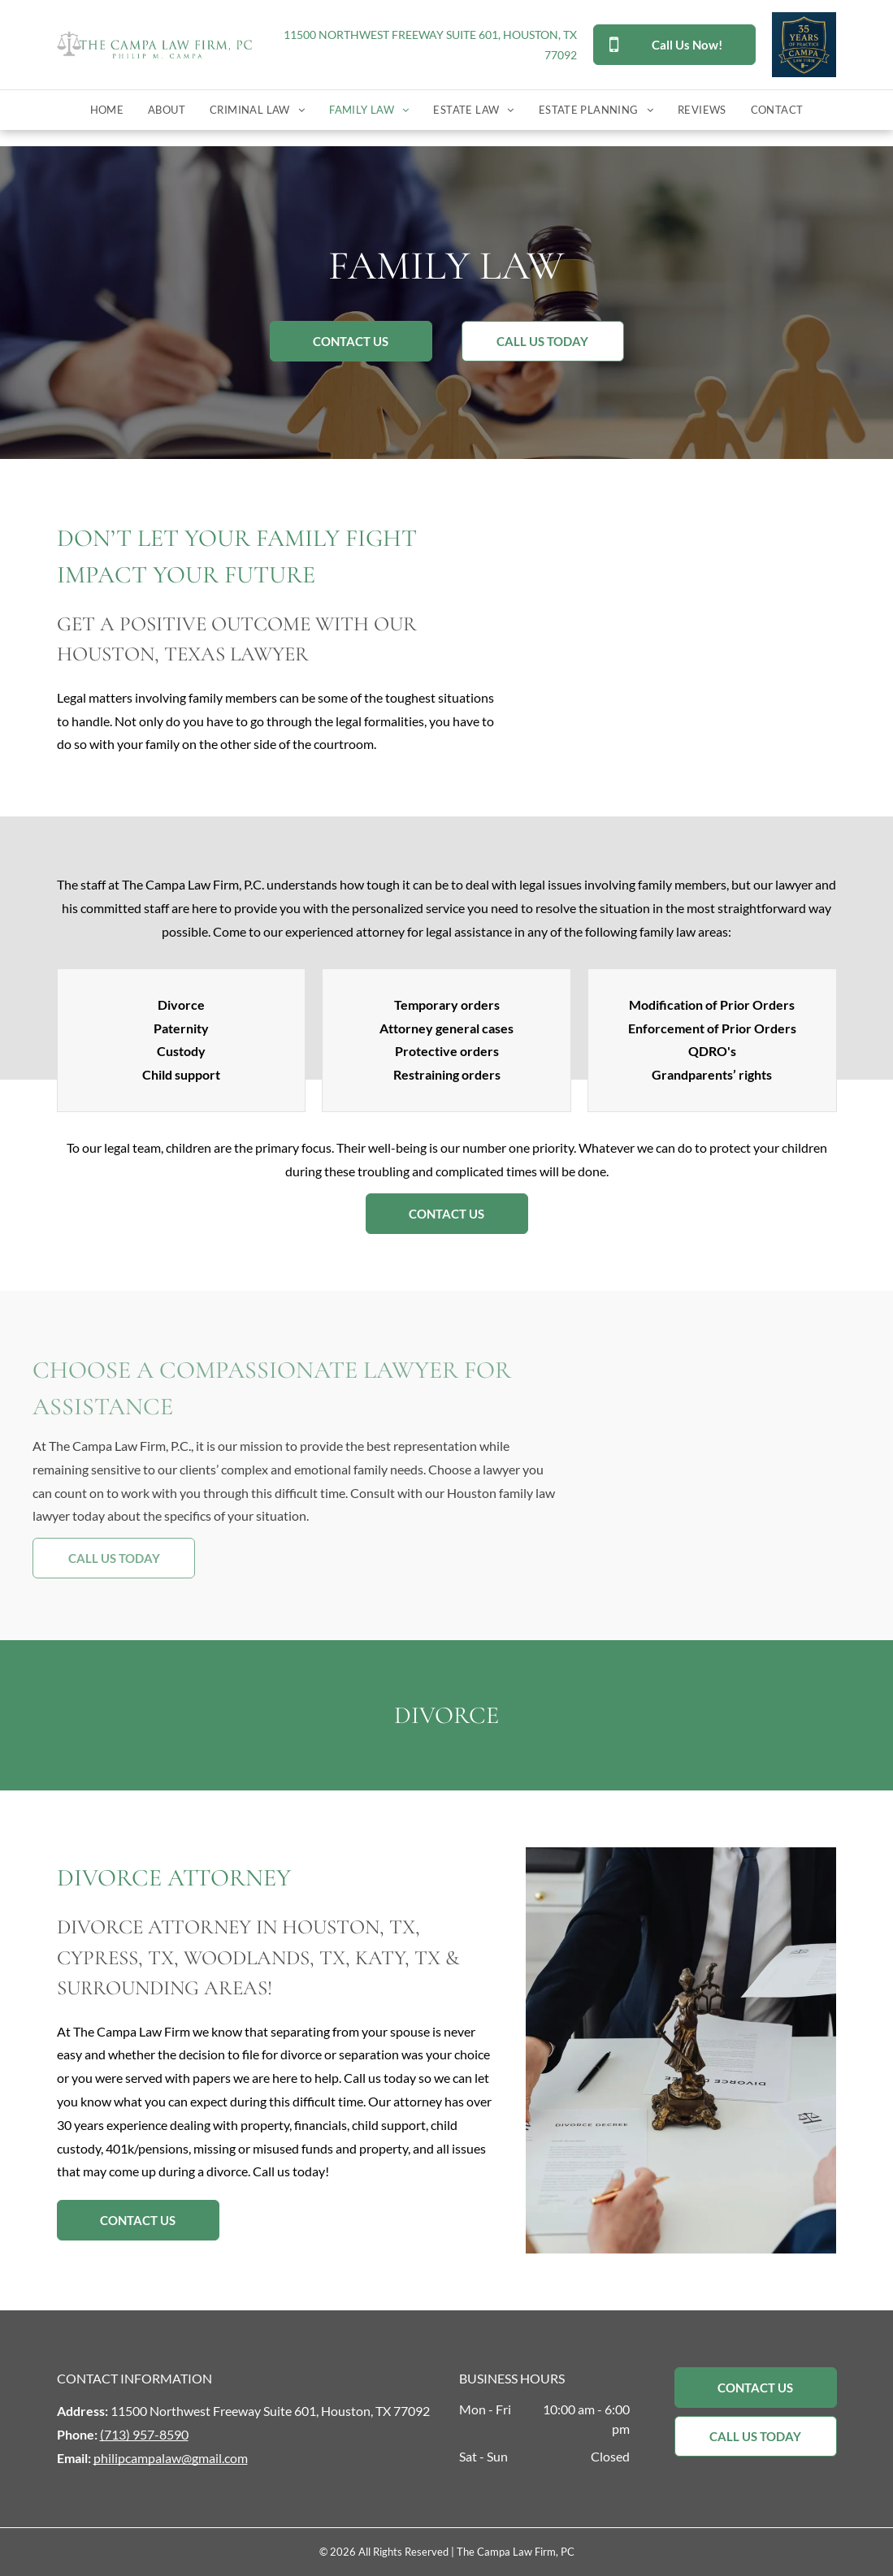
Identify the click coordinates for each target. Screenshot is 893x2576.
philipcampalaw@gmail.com (170, 2458)
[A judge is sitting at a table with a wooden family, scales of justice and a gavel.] (681, 638)
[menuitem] (107, 110)
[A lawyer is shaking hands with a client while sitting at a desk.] (744, 1465)
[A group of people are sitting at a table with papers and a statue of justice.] (681, 2050)
